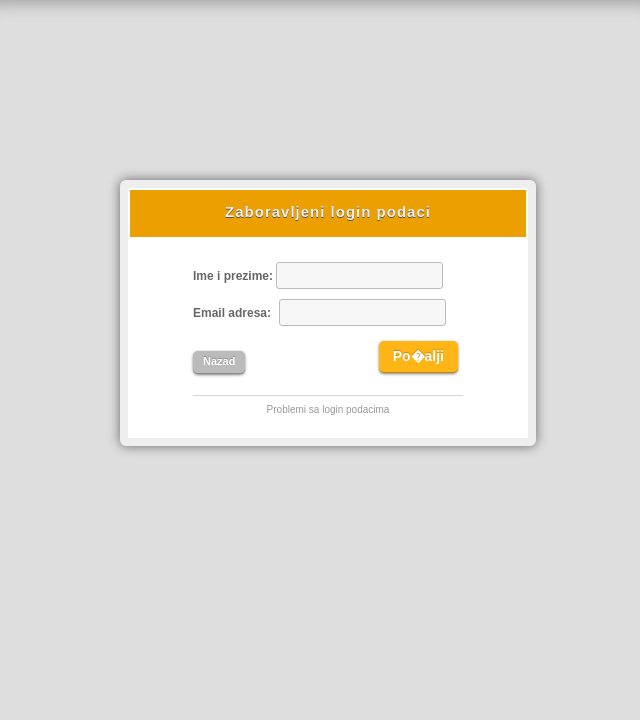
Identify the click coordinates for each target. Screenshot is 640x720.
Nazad (219, 361)
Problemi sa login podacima (328, 409)
